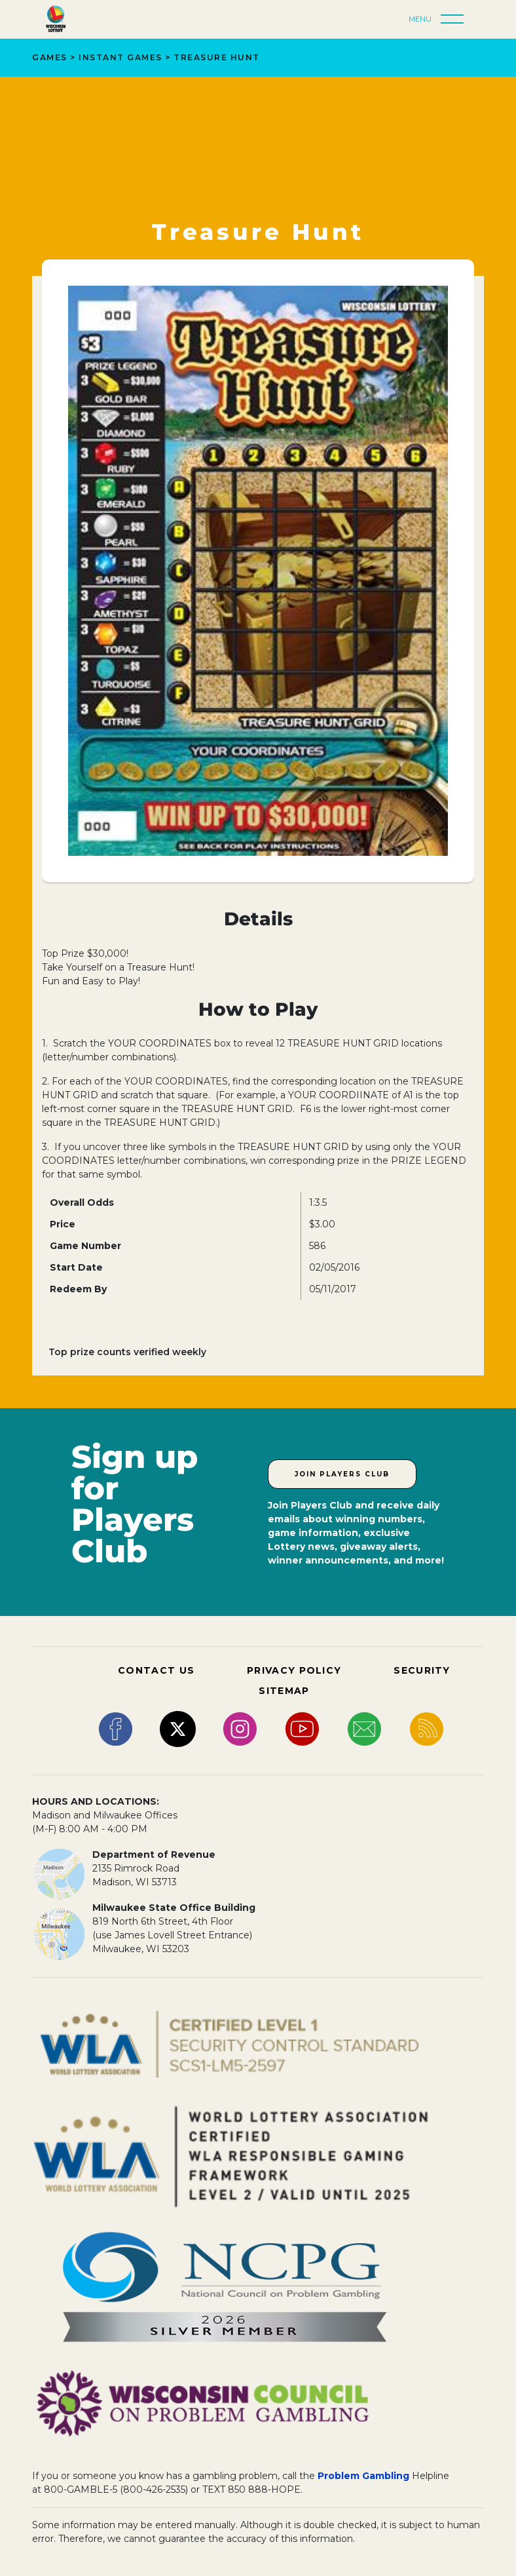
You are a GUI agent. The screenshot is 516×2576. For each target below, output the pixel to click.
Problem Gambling (363, 2476)
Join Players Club (342, 1474)
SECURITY (422, 1670)
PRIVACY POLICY (294, 1670)
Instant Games (120, 57)
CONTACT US (156, 1670)
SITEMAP (284, 1691)
